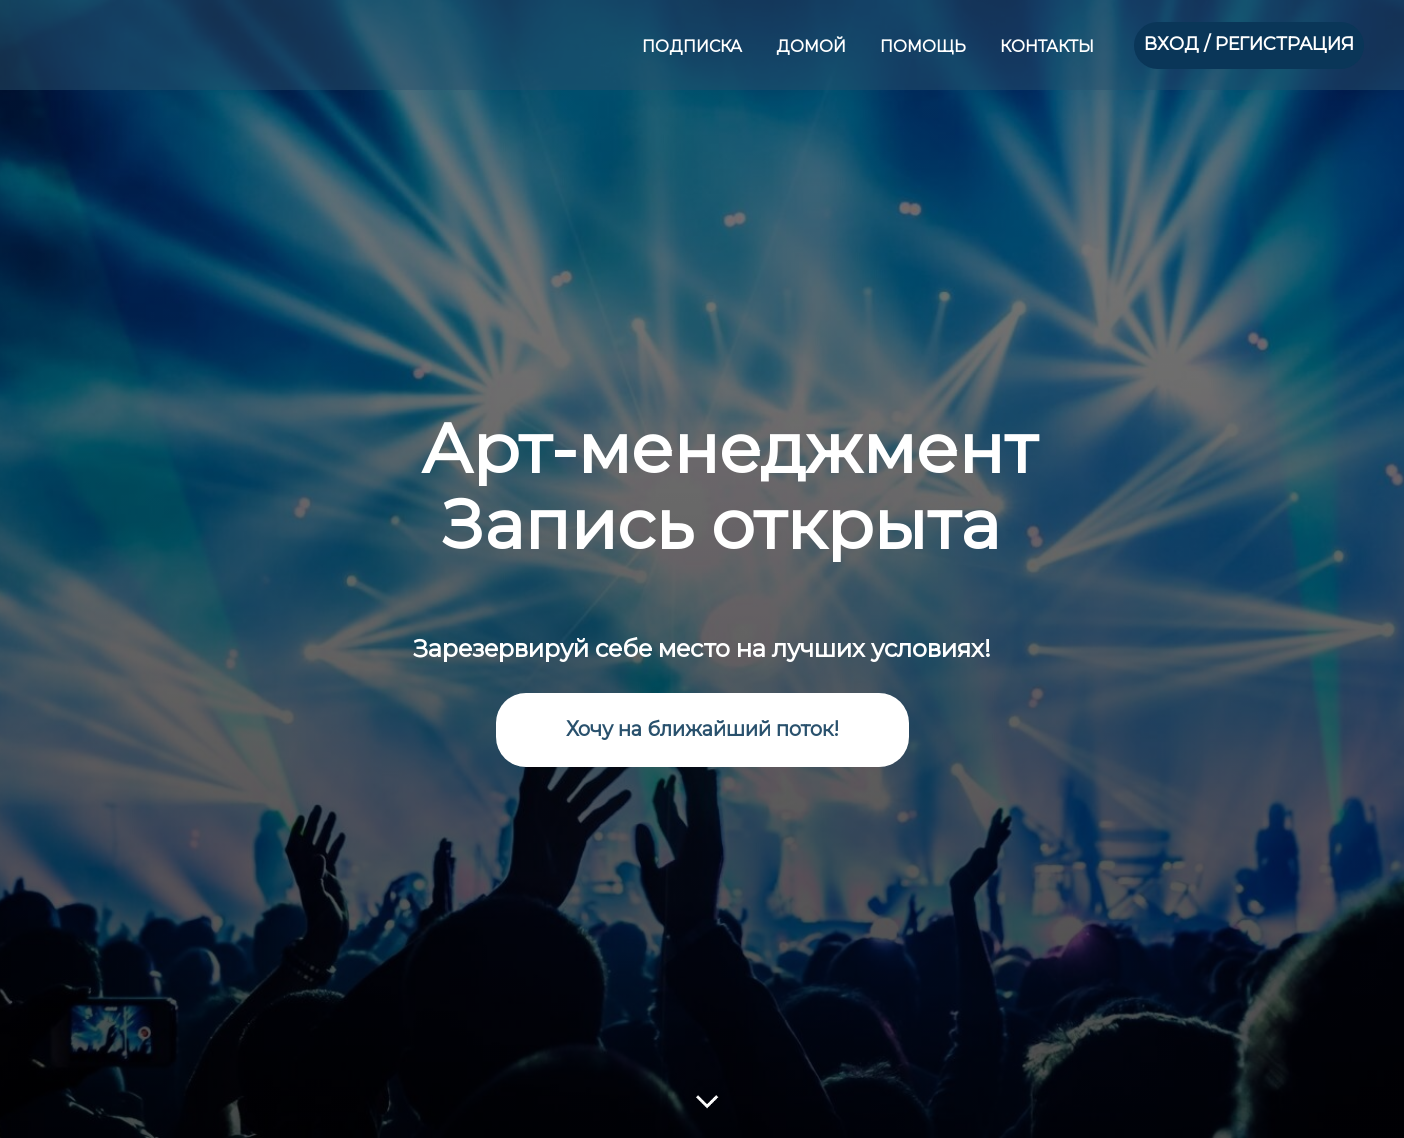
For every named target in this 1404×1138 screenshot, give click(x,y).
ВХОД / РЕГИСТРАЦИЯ (1249, 44)
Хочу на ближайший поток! (702, 729)
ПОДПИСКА (694, 46)
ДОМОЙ (813, 46)
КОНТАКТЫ (1047, 46)
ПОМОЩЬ (925, 46)
